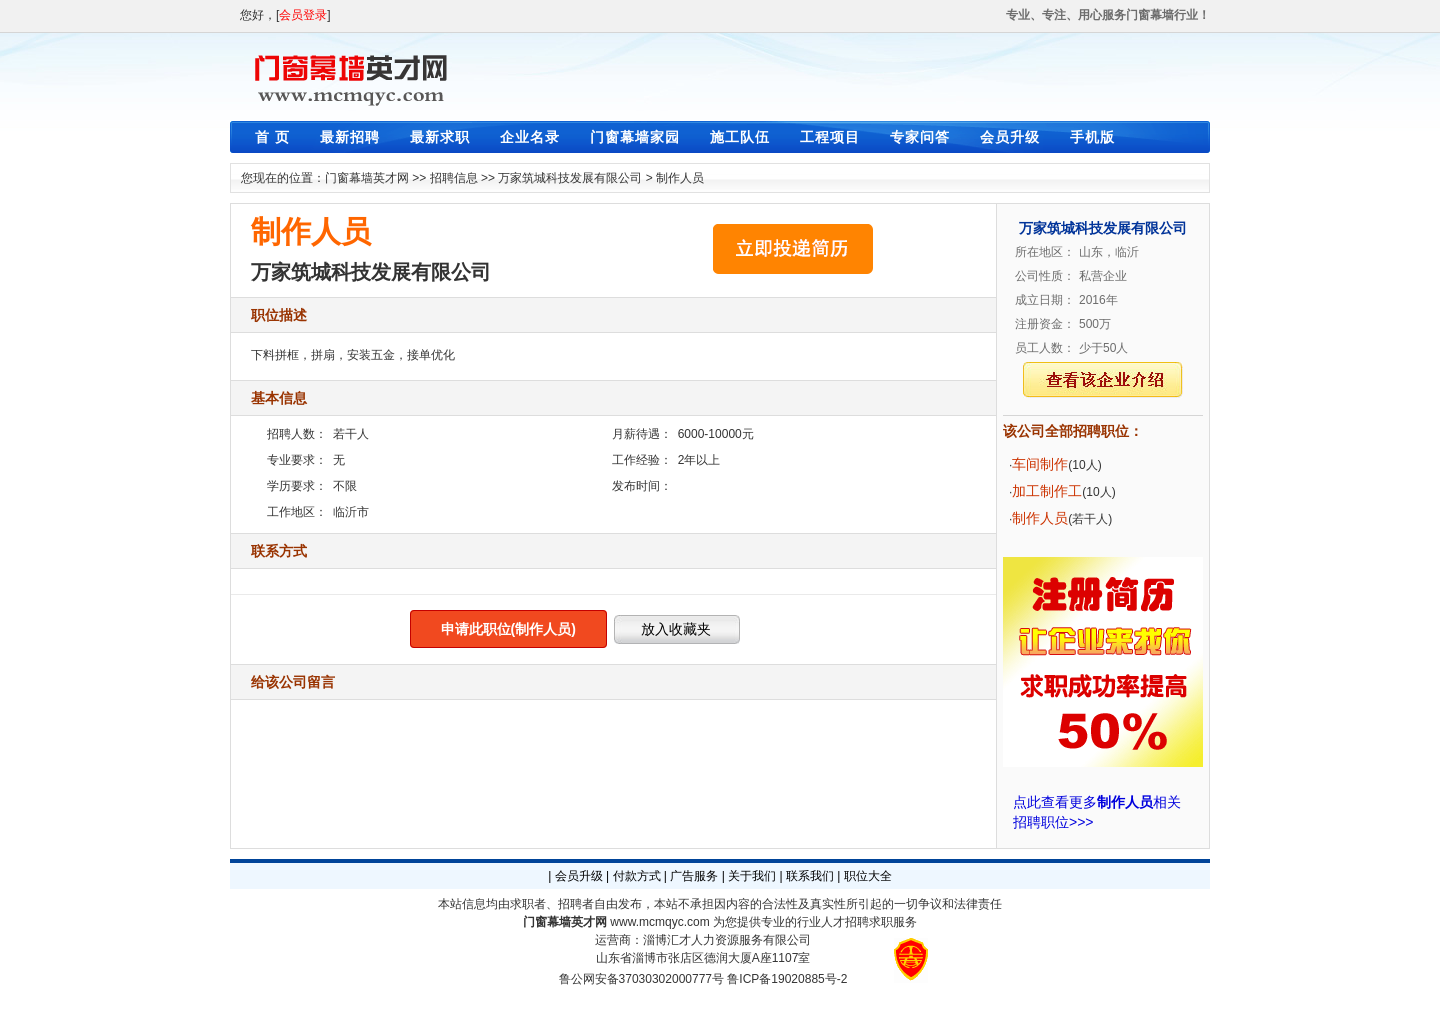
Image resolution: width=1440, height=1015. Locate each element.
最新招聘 (350, 137)
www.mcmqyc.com (659, 922)
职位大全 (868, 876)
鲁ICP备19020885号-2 (787, 979)
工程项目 (830, 137)
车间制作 (1040, 464)
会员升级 (1010, 137)
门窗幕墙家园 (635, 137)
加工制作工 (1047, 491)
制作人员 (680, 178)
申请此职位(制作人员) (508, 629)
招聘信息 (454, 178)
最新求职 (440, 137)
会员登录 (303, 15)
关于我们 (752, 876)
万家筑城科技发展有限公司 (570, 178)
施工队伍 (740, 137)
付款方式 (637, 876)
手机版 (1092, 137)
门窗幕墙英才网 (367, 178)
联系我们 (810, 876)
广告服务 (694, 876)
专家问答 (920, 137)
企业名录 (530, 137)
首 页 (272, 137)
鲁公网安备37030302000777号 (641, 979)
